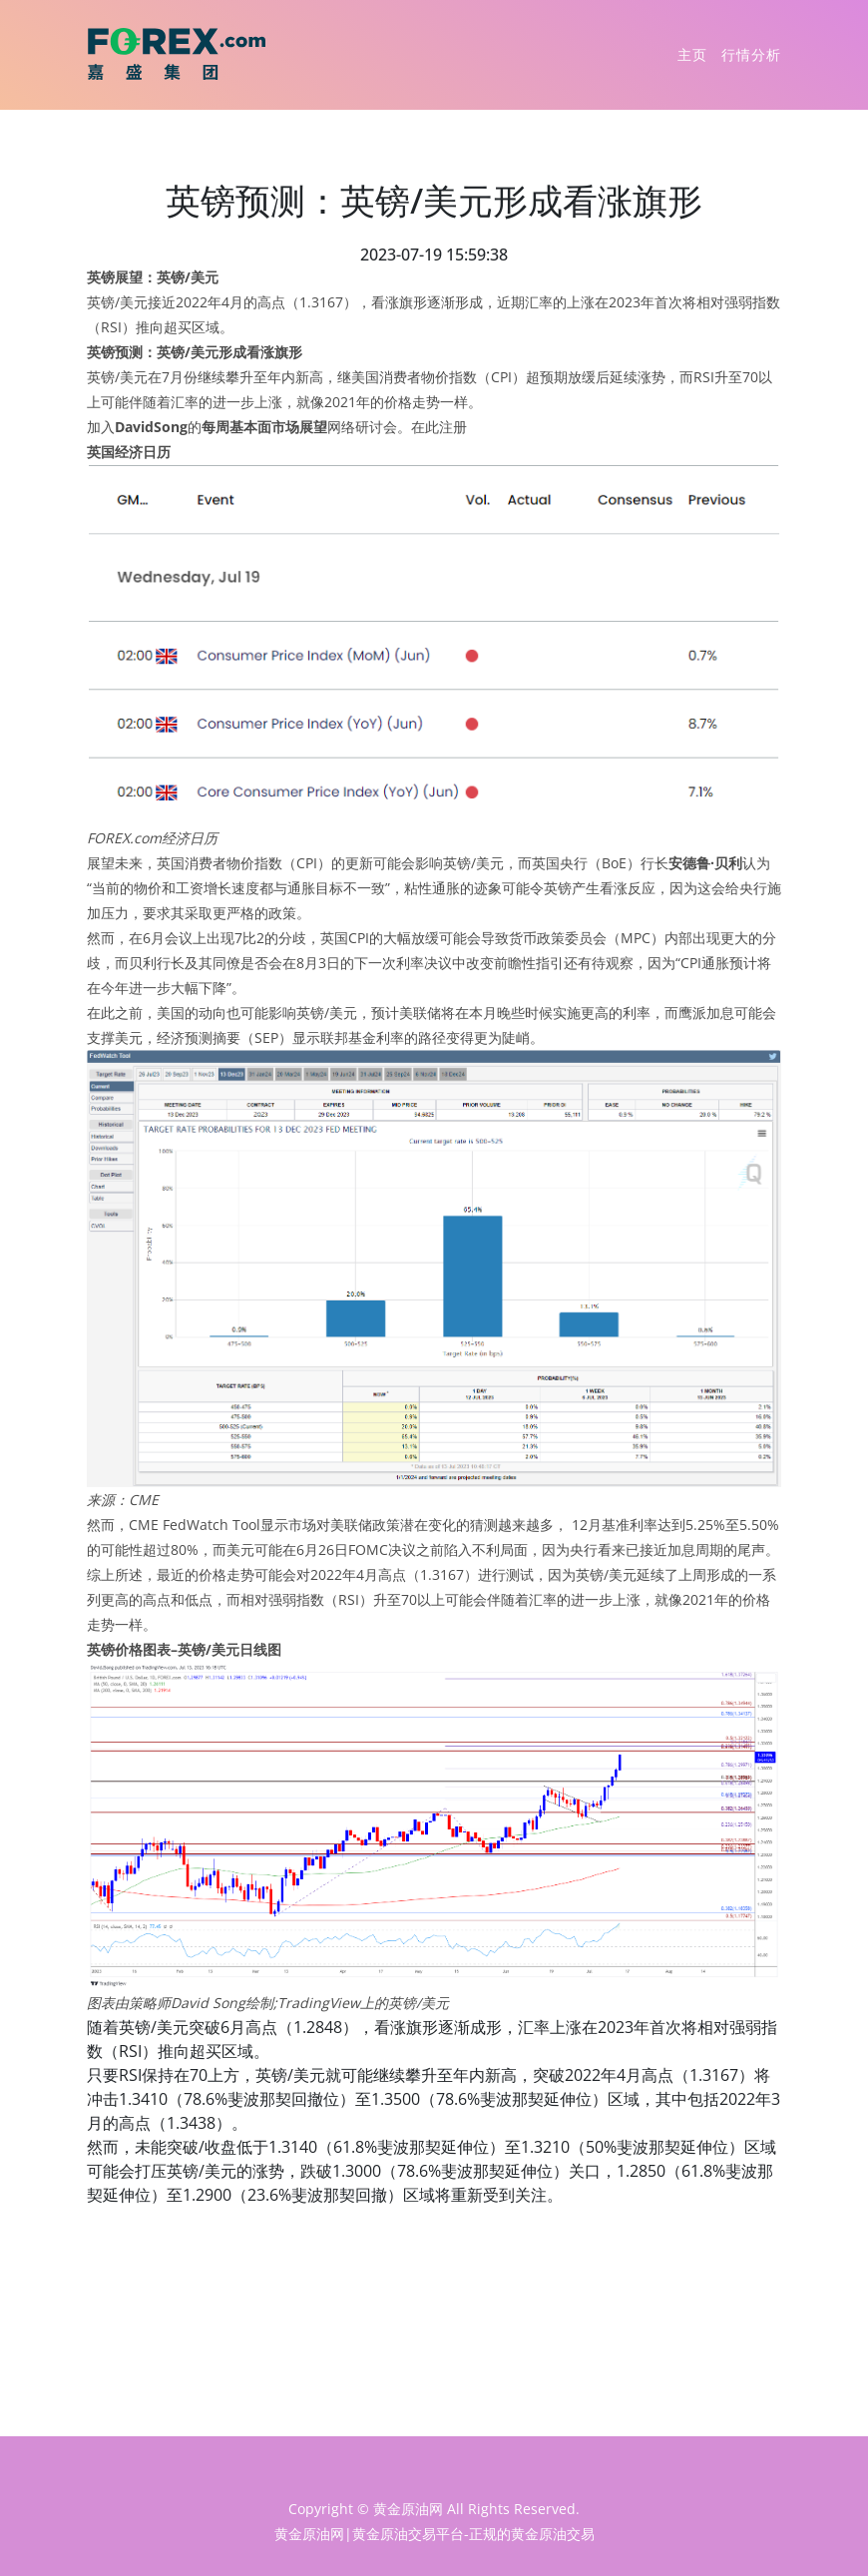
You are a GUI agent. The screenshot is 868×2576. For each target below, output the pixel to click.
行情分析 (751, 54)
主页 (692, 54)
